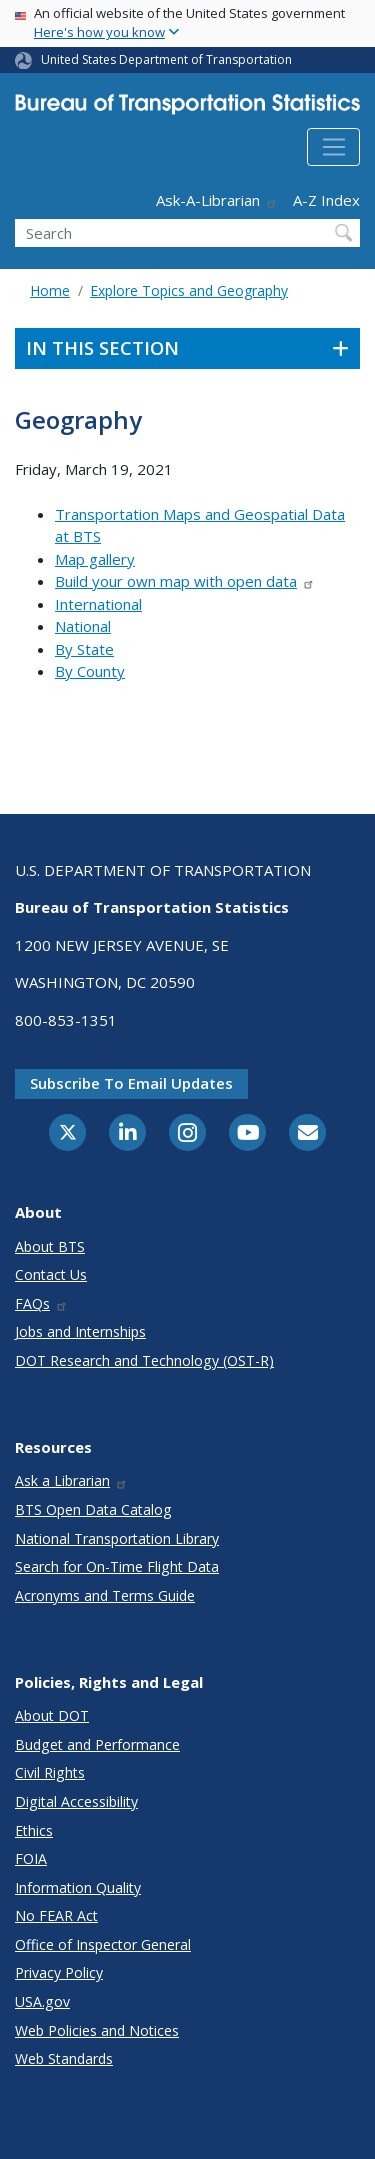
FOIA (31, 1858)
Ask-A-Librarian (217, 200)
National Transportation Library (117, 1538)
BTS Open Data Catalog (93, 1509)
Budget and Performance (97, 1744)
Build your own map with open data (185, 581)
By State (84, 649)
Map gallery (95, 559)
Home (50, 290)
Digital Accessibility (76, 1801)
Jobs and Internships (80, 1331)
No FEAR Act (56, 1915)
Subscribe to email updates (131, 1083)
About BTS (50, 1246)
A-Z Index (326, 200)
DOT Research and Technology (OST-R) (144, 1360)
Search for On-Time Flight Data (117, 1566)
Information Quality (78, 1887)
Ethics (34, 1830)
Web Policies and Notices (97, 2030)
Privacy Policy (59, 1972)
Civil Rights (50, 1772)
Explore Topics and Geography (189, 290)
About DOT (52, 1715)
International (98, 604)
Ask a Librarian (71, 1480)
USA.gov (42, 2001)
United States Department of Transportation (166, 59)
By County (90, 671)
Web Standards (64, 2058)
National (83, 626)
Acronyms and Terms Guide (105, 1595)
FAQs (41, 1303)
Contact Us (51, 1274)
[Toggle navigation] (333, 147)
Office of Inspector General (103, 1944)
